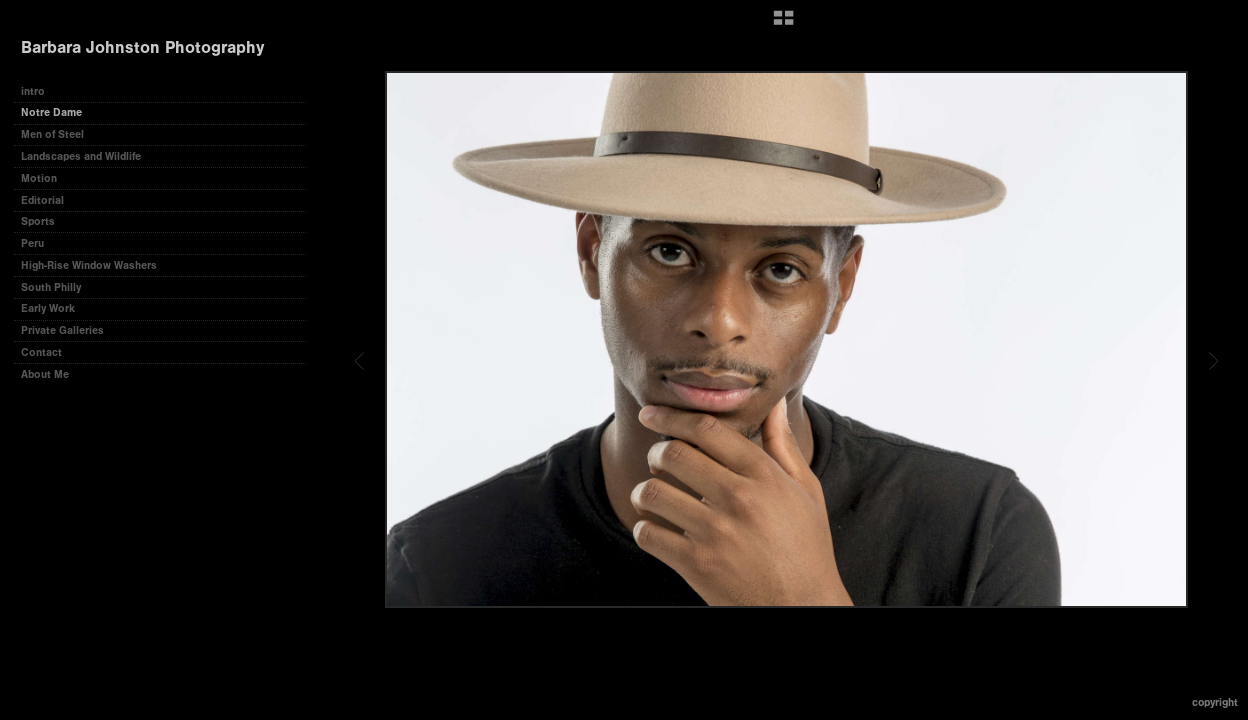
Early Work (48, 308)
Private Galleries (62, 330)
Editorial (42, 200)
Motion (39, 178)
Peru (32, 243)
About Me (45, 374)
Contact (41, 352)
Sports (38, 221)
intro (33, 91)
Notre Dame (51, 112)
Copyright (1215, 702)
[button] (783, 25)
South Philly (51, 287)
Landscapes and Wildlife (81, 156)
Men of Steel (52, 134)
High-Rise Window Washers (89, 265)
